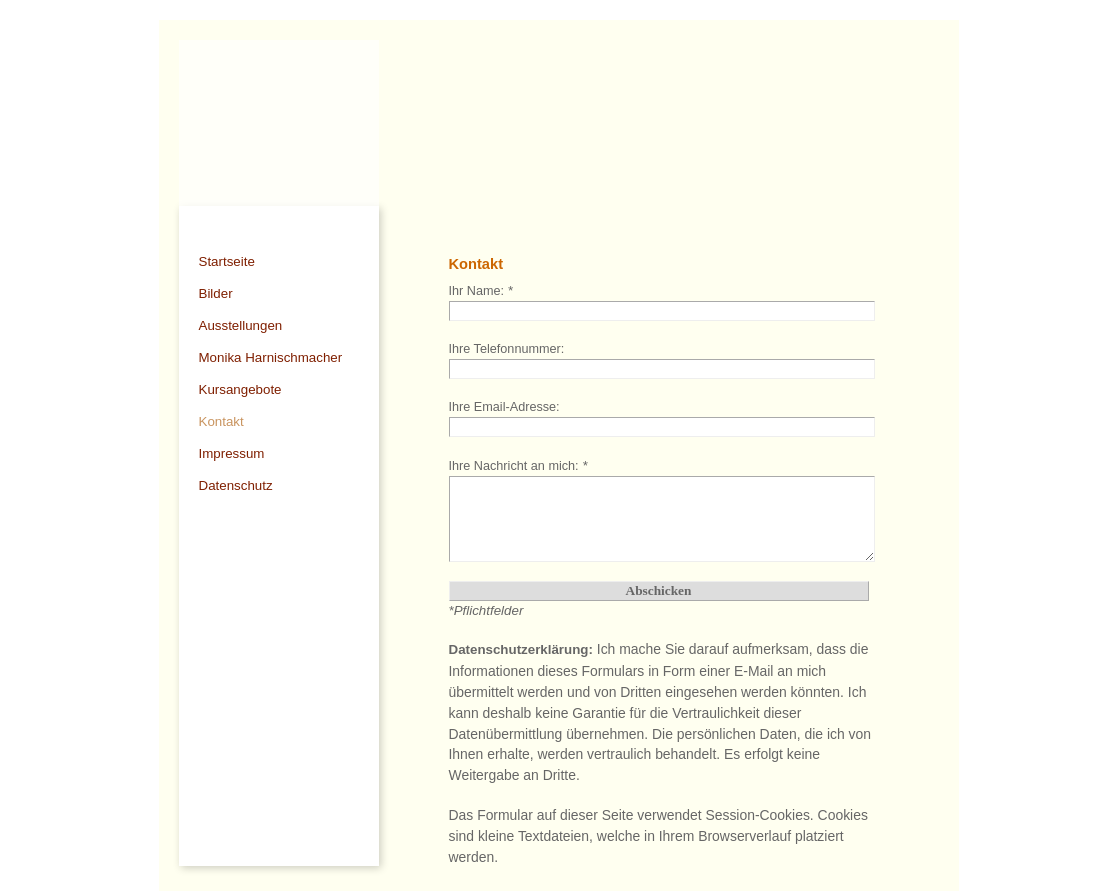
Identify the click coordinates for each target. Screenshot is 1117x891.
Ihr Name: (481, 291)
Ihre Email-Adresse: (504, 407)
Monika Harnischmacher (271, 357)
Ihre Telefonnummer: (507, 349)
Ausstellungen (241, 325)
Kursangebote (240, 389)
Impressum (232, 453)
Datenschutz (236, 485)
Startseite (227, 261)
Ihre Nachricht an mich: (518, 466)
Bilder (216, 293)
